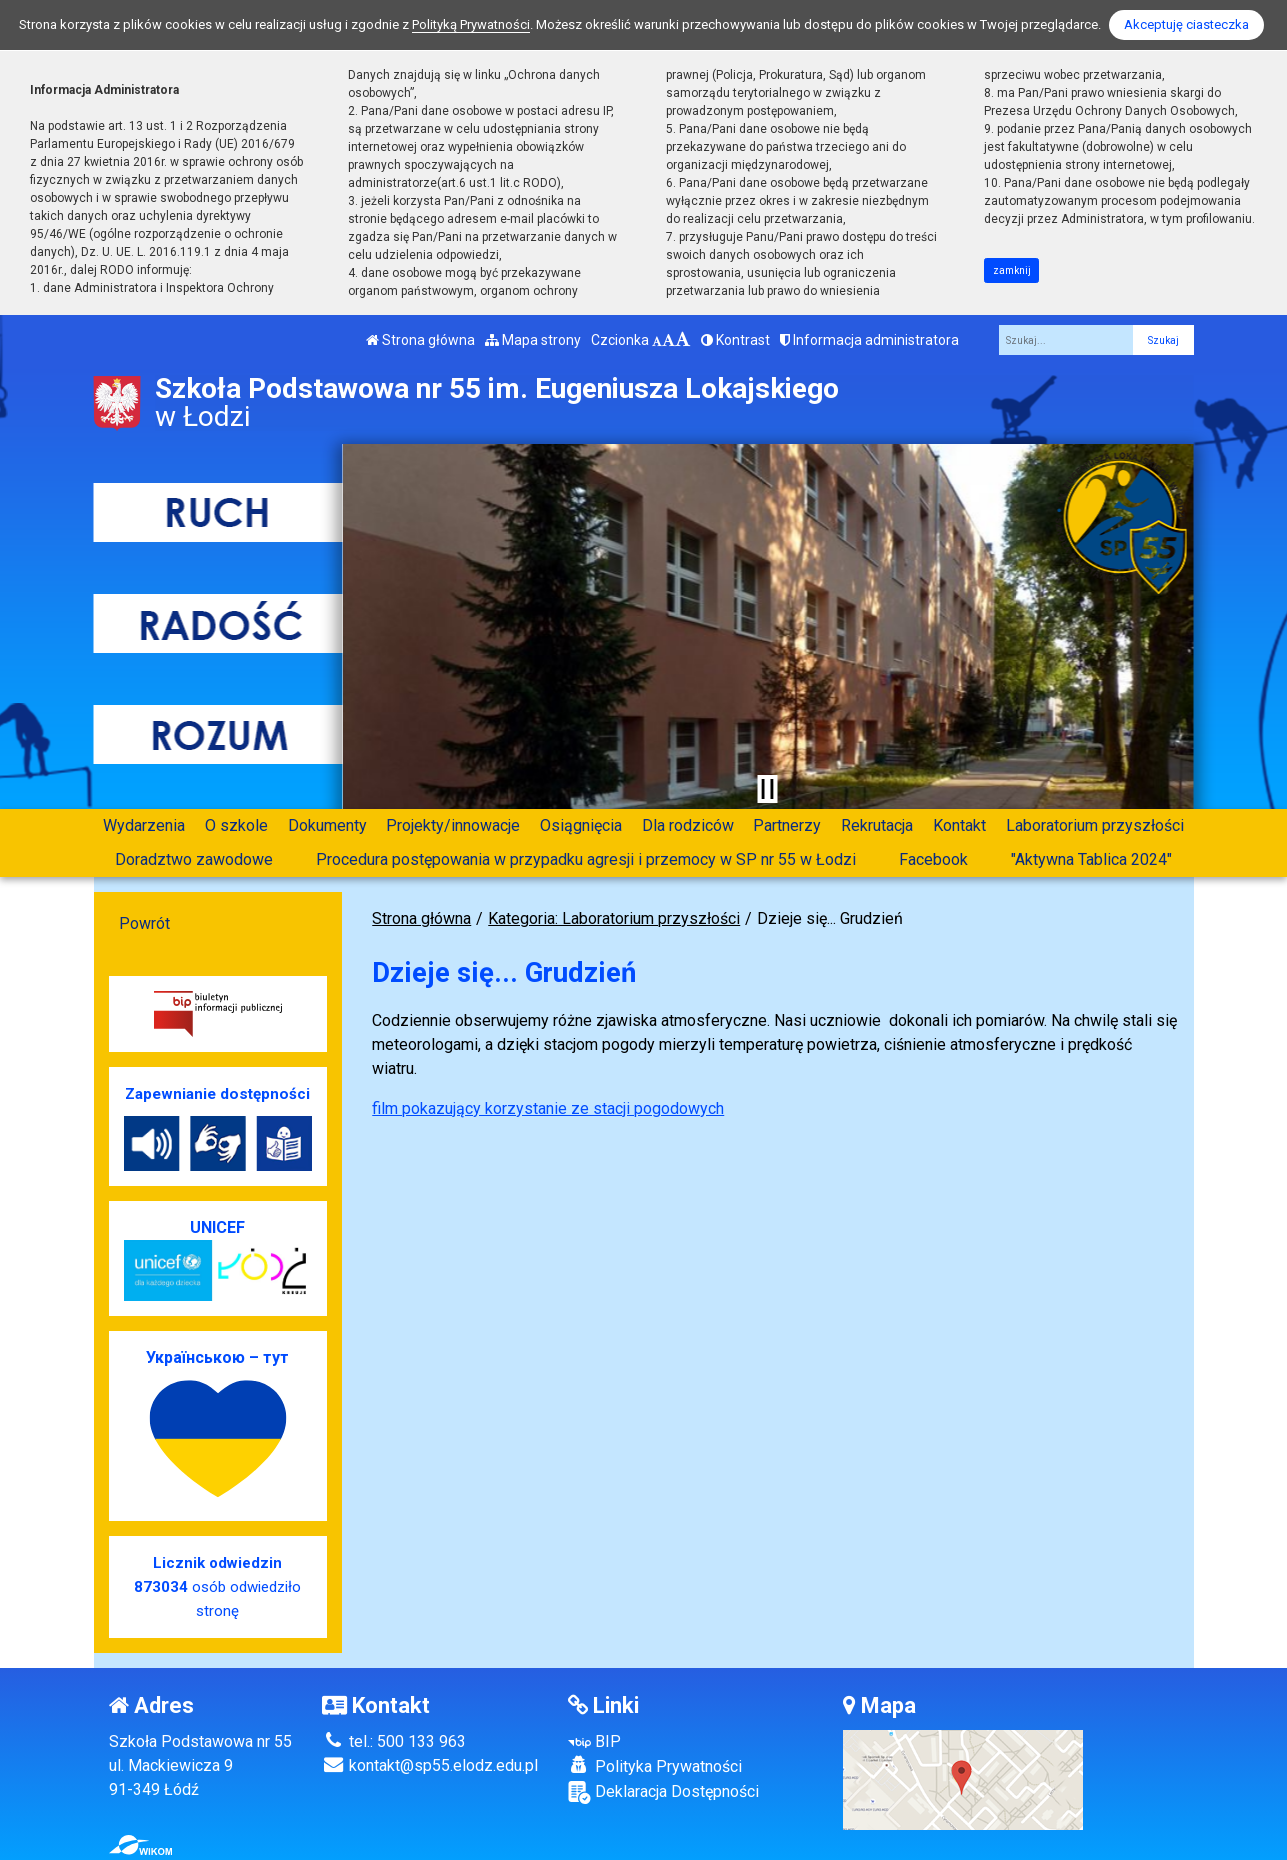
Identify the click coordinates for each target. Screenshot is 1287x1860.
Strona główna (420, 340)
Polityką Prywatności (471, 24)
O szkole (236, 825)
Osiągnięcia (581, 825)
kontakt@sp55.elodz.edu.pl (430, 1765)
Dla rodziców (688, 825)
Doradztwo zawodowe (194, 859)
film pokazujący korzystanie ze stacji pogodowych (548, 1108)
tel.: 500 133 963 (394, 1741)
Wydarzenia (144, 825)
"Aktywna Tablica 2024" (1091, 859)
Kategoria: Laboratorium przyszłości (614, 918)
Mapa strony (533, 340)
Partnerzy (787, 825)
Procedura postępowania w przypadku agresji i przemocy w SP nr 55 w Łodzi (586, 859)
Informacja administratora (869, 340)
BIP (594, 1741)
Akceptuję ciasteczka (1186, 24)
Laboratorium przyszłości (1095, 825)
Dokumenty (327, 825)
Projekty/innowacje (453, 825)
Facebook (933, 859)
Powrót (144, 923)
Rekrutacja (877, 825)
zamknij (1012, 270)
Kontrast (735, 340)
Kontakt (959, 825)
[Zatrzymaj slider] (768, 789)
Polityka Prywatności (655, 1766)
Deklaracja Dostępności (663, 1792)
